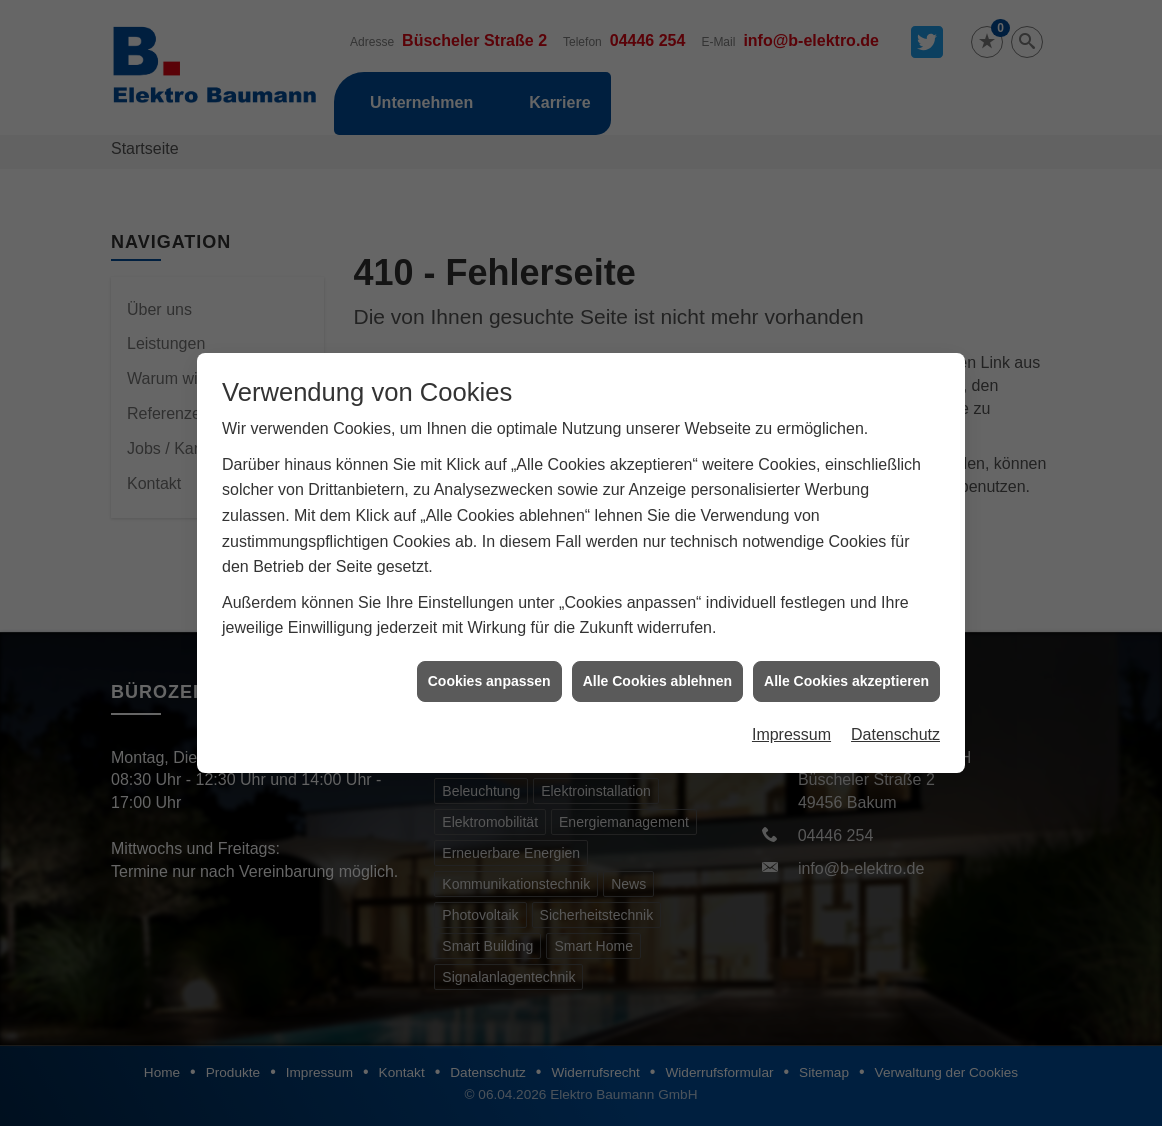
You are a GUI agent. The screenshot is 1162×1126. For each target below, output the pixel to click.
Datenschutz (895, 723)
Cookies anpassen (489, 670)
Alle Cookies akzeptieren (846, 670)
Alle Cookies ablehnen (657, 670)
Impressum (791, 723)
